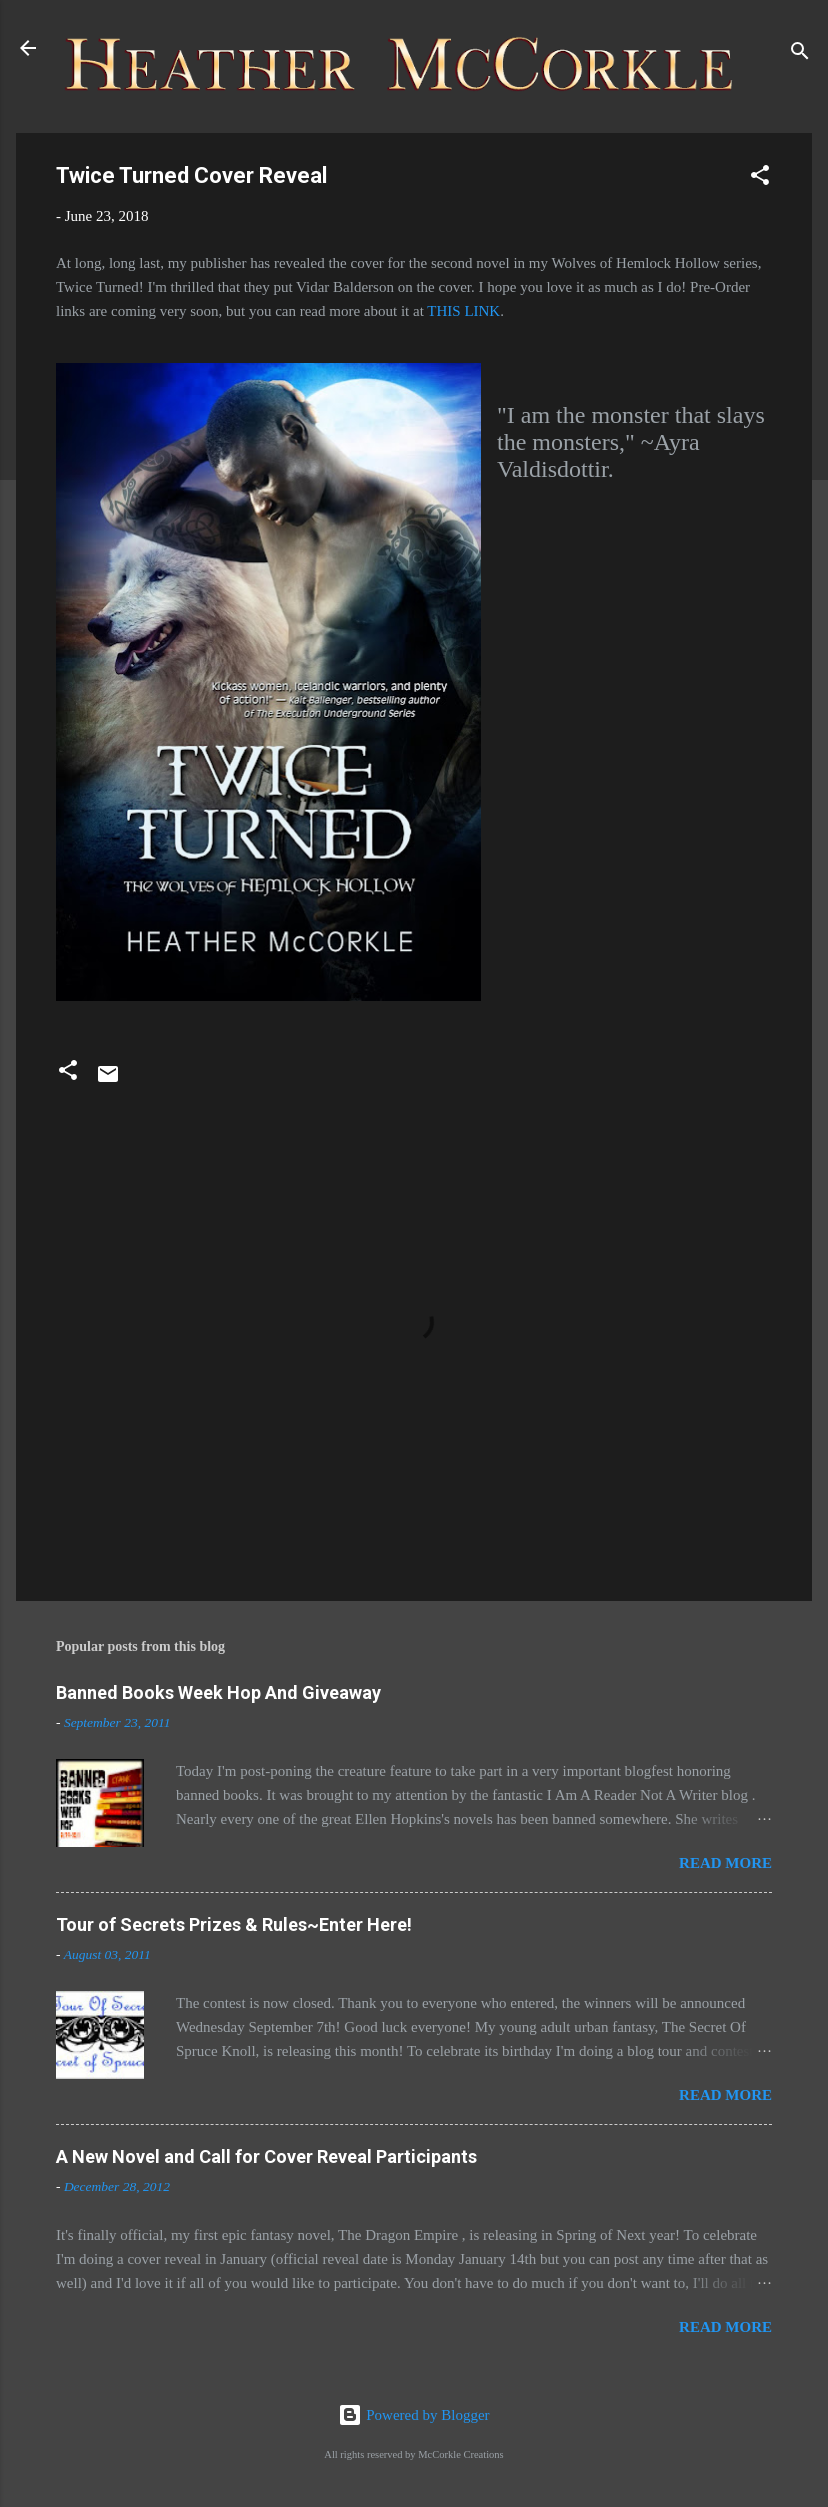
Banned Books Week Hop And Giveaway (218, 1692)
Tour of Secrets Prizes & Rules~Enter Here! (234, 1924)
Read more (725, 1863)
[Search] (800, 54)
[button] (760, 178)
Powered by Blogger (413, 2415)
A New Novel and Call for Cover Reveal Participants (266, 2156)
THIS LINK (463, 311)
